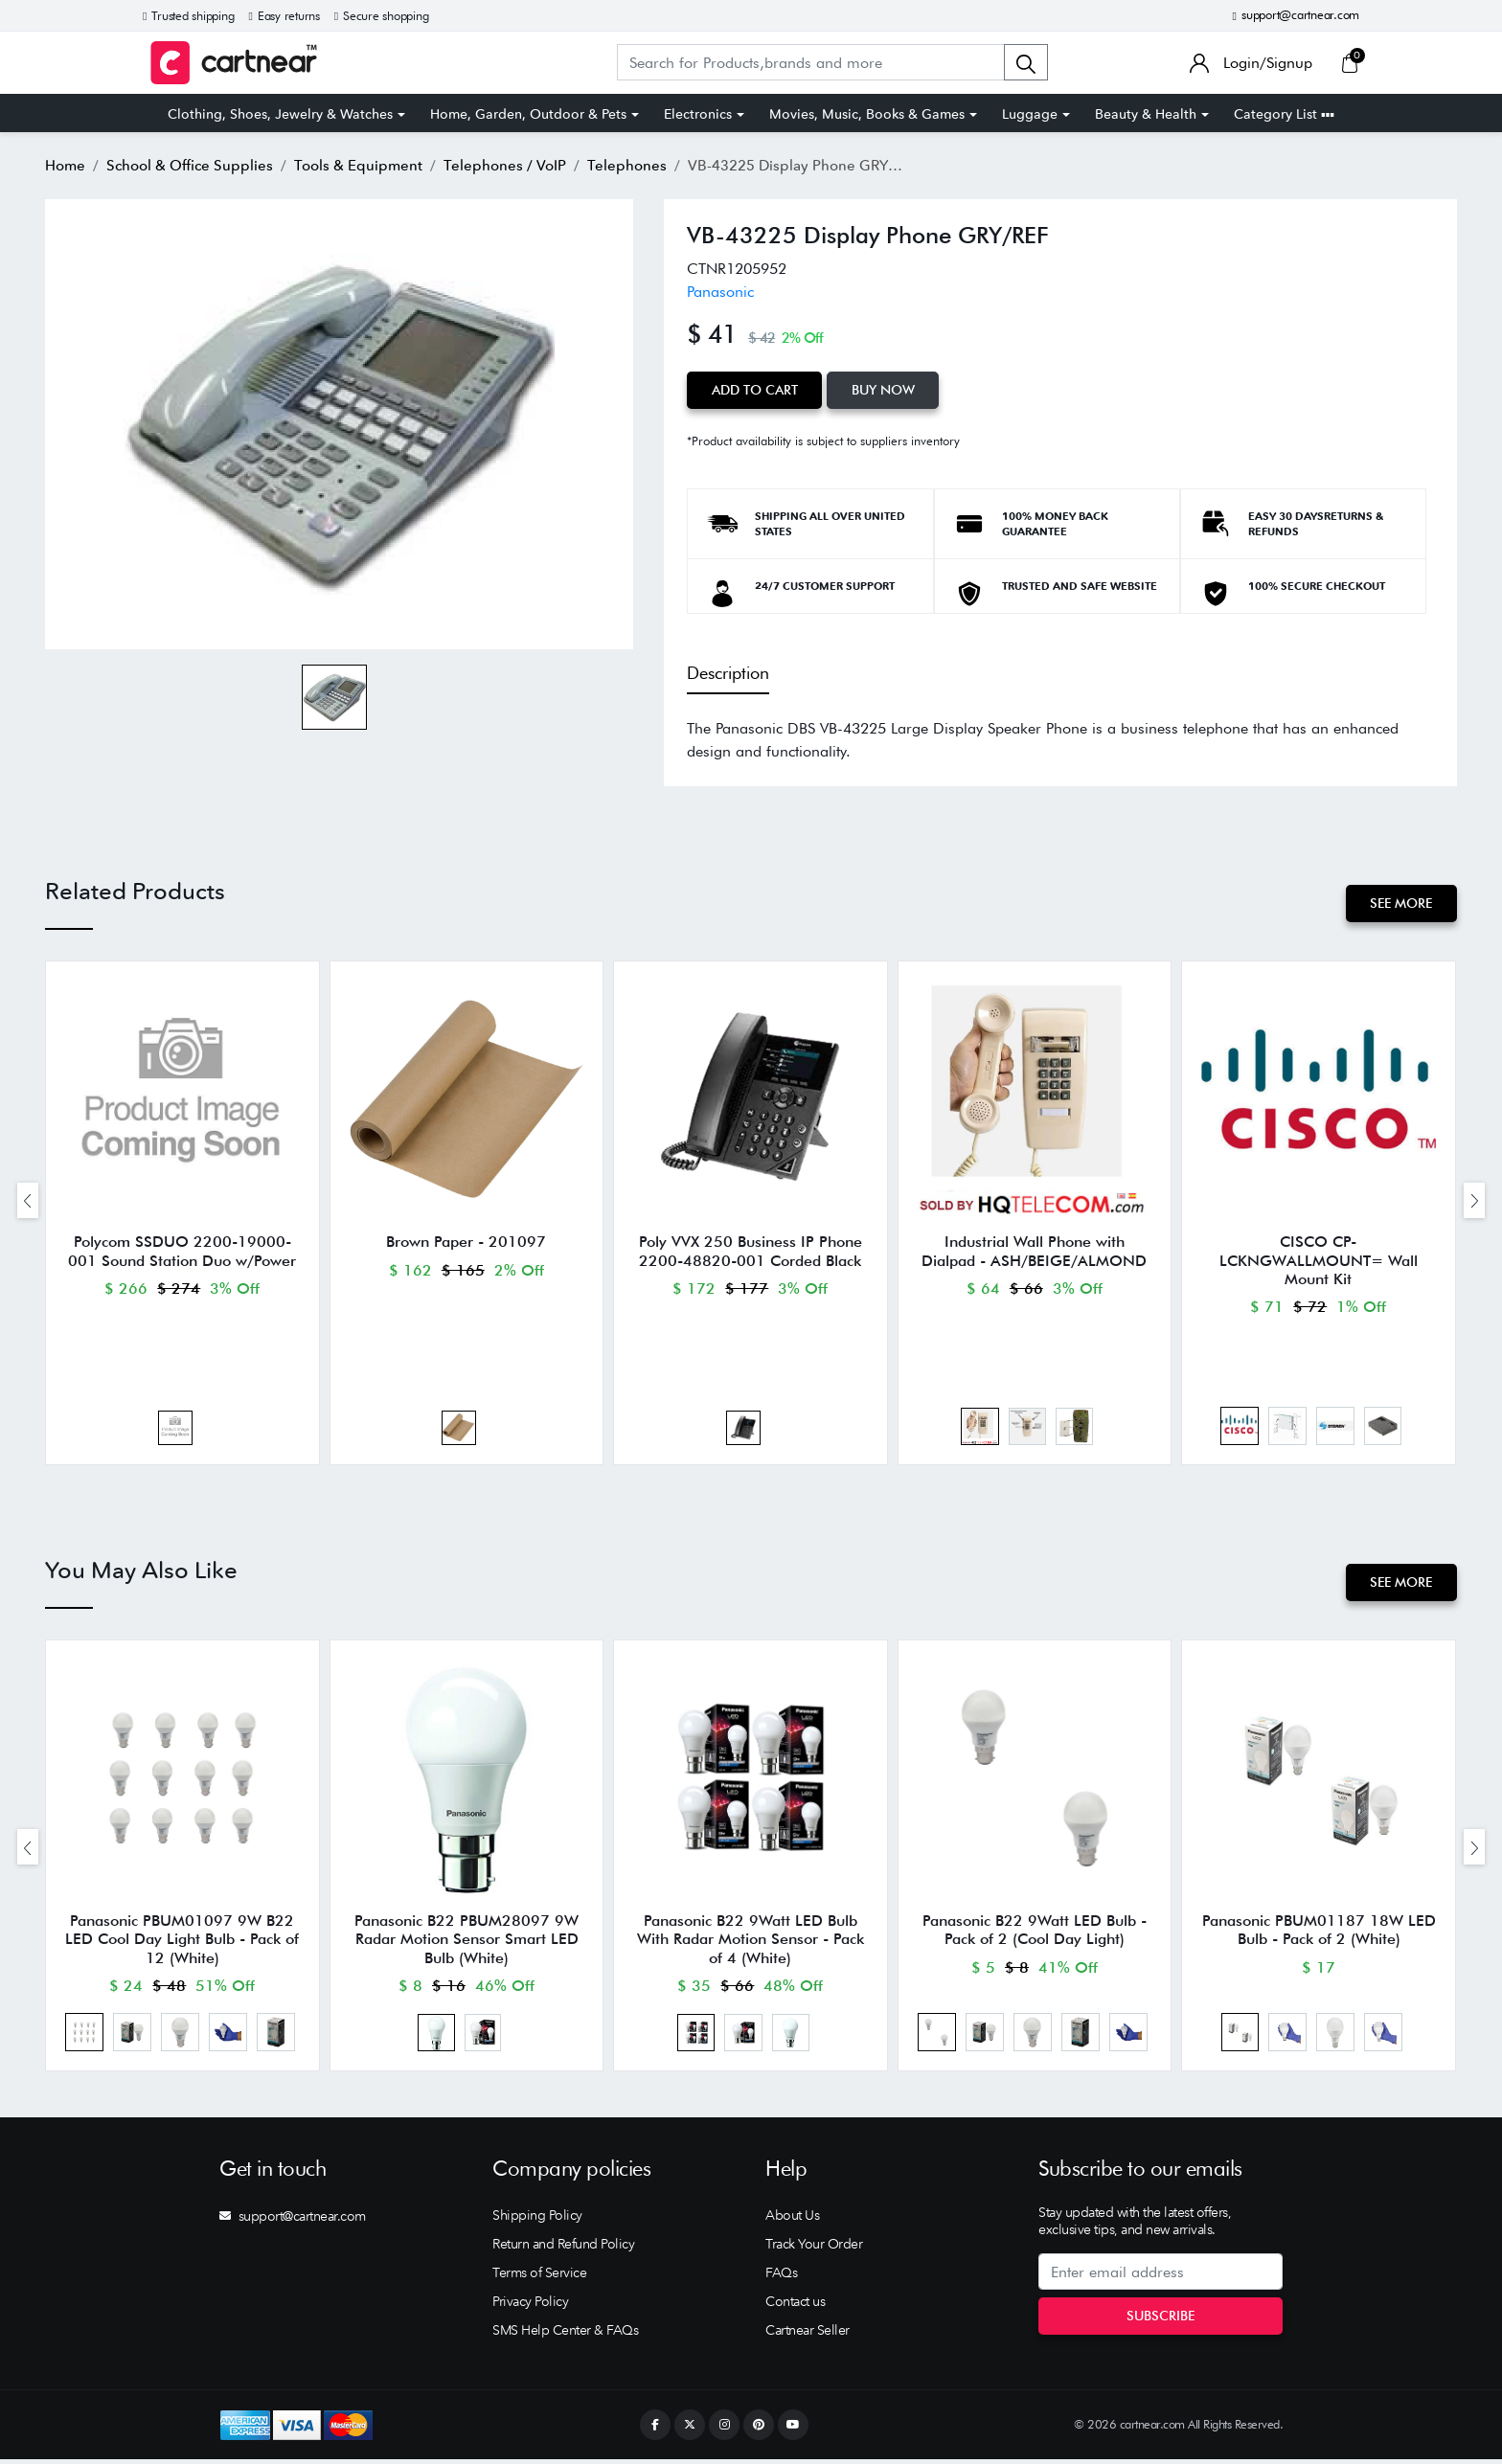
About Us (792, 2219)
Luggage (1030, 114)
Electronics (698, 114)
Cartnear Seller (807, 2334)
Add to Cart (755, 389)
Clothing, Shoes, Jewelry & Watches (280, 114)
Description (728, 673)
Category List (1284, 114)
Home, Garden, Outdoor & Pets (528, 114)
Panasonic (720, 292)
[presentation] (27, 1200)
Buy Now (884, 389)
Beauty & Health (1145, 114)
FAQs (781, 2277)
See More (1401, 903)
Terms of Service (539, 2277)
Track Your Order (813, 2248)
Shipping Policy (537, 2219)
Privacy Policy (530, 2306)
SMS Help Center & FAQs (565, 2334)
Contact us (795, 2306)
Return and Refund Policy (563, 2248)
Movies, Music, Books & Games (867, 114)
